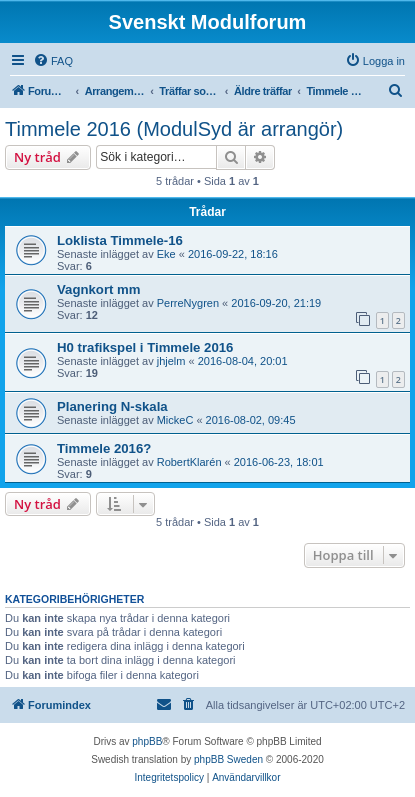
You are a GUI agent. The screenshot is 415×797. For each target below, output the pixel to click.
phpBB (147, 741)
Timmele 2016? (104, 448)
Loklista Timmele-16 (120, 240)
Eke (166, 254)
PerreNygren (188, 303)
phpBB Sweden (228, 759)
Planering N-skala (112, 406)
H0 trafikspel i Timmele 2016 (145, 347)
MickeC (175, 420)
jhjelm (171, 361)
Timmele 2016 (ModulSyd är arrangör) (174, 129)
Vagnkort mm (99, 289)
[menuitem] (53, 61)
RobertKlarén (189, 462)
